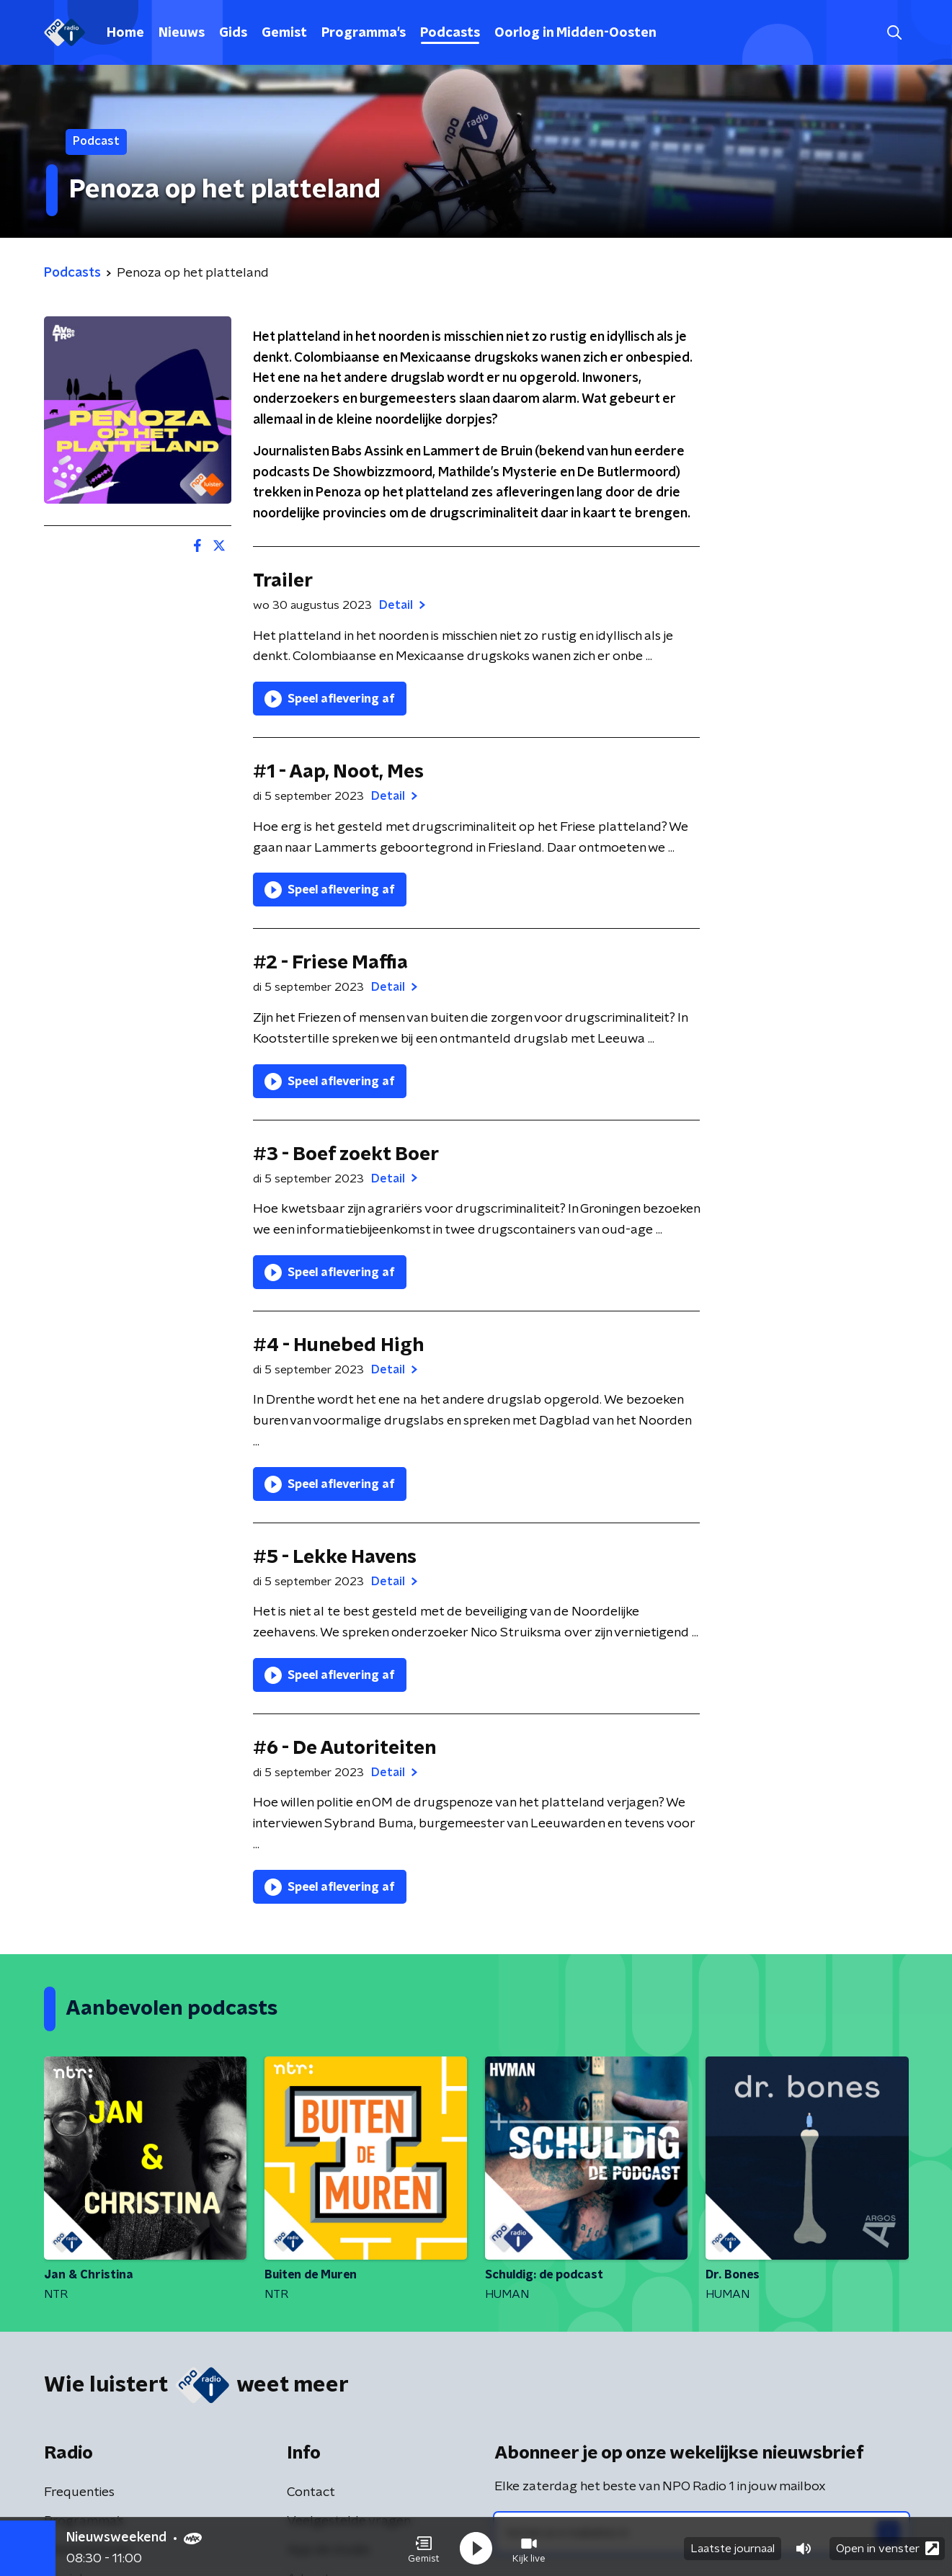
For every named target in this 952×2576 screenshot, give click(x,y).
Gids (233, 33)
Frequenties (79, 2492)
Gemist (284, 33)
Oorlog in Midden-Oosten (575, 33)
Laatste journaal (732, 2546)
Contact (311, 2492)
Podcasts (450, 33)
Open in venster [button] (887, 2545)
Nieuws (182, 33)
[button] (424, 2546)
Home (125, 33)
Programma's (363, 33)
